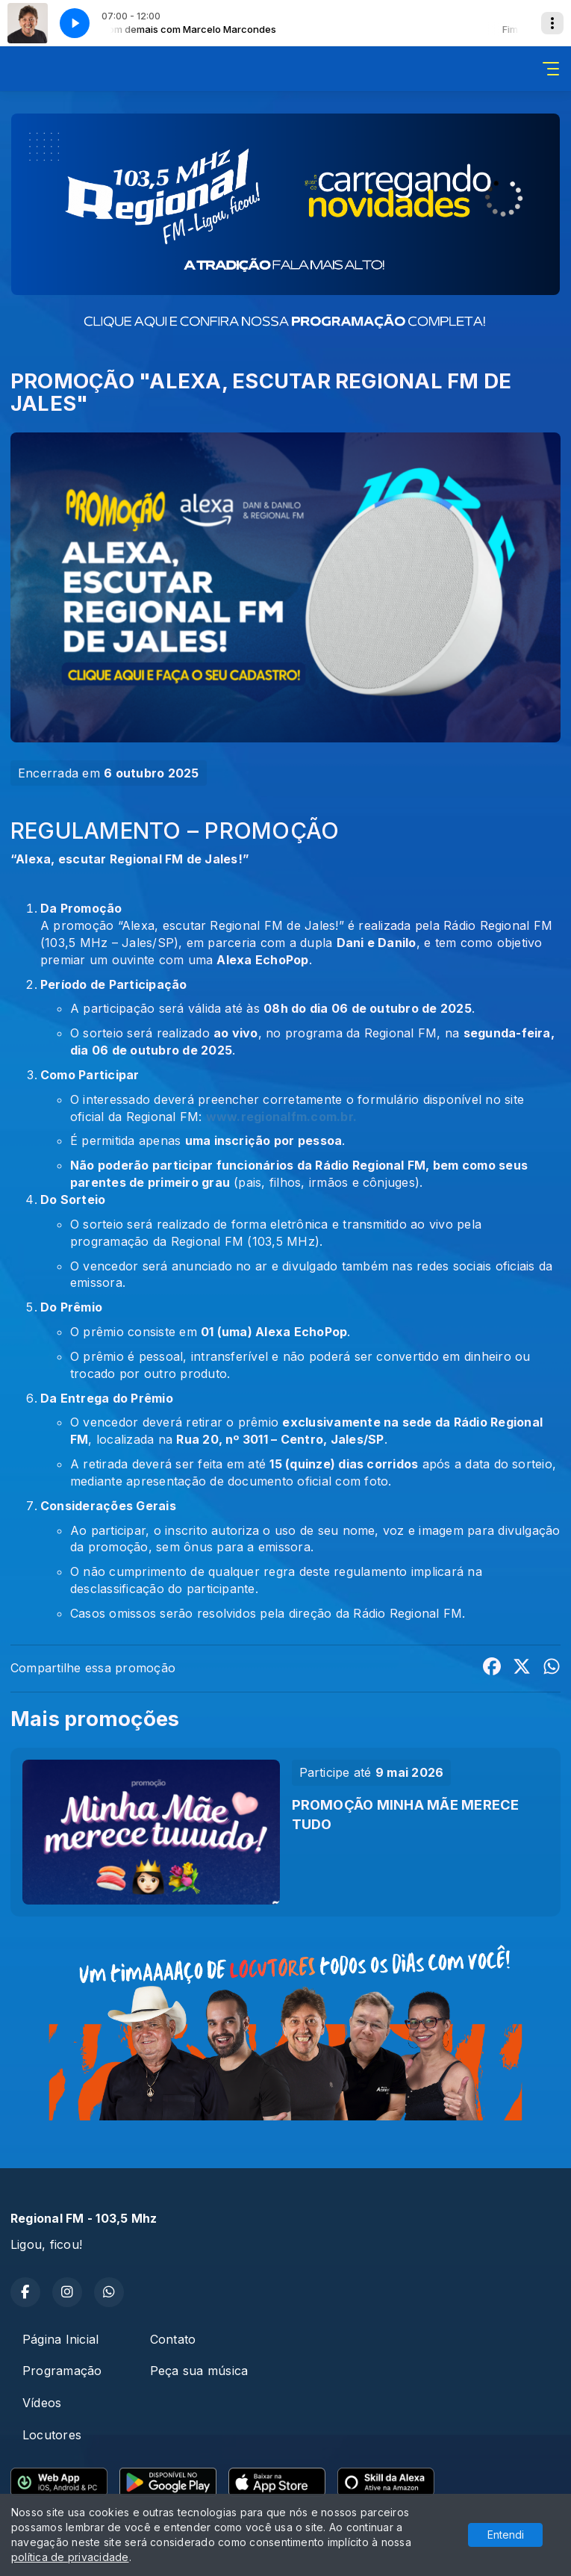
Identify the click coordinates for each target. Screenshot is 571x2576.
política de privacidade (70, 2557)
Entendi (505, 2534)
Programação (62, 2370)
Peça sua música (199, 2370)
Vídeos (41, 2402)
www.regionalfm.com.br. (281, 1116)
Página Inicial (60, 2339)
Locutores (51, 2434)
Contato (173, 2339)
